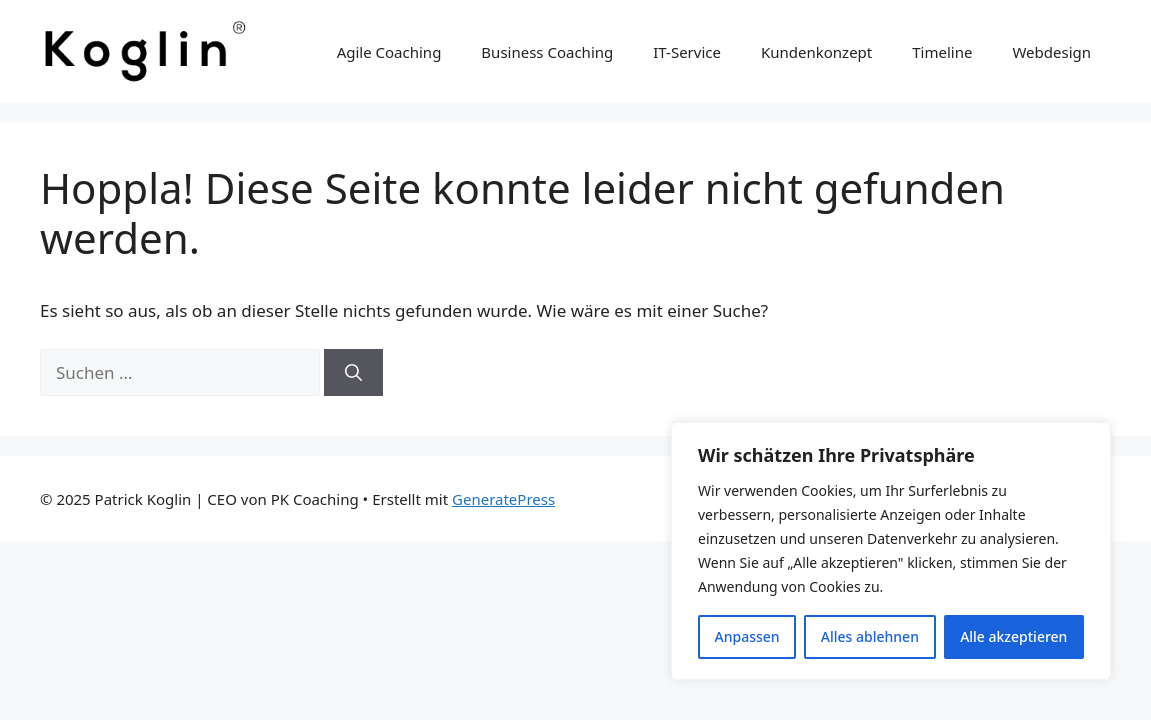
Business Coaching (547, 52)
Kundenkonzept (816, 52)
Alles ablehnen (870, 636)
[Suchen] (353, 373)
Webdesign (1051, 52)
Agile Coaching (389, 52)
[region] (891, 551)
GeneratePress (503, 499)
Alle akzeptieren (1013, 636)
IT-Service (687, 52)
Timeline (942, 52)
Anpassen (747, 636)
